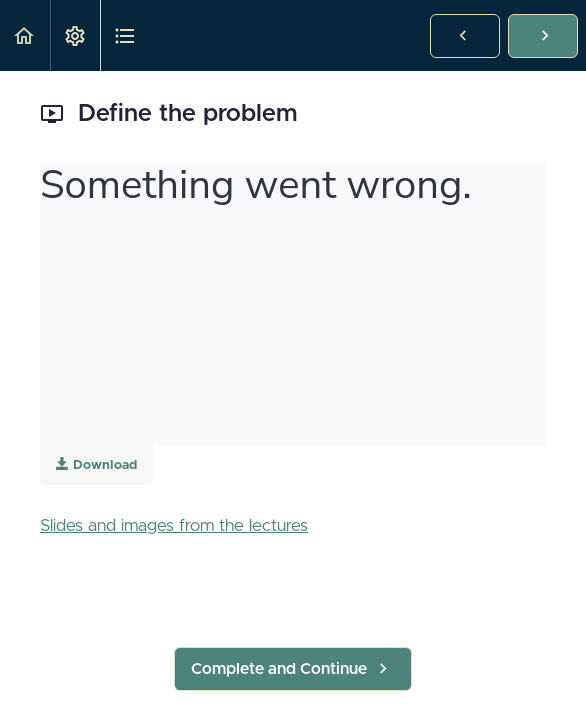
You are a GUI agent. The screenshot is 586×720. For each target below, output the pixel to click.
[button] (25, 35)
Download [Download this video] (96, 464)
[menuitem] (75, 35)
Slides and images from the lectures (174, 525)
